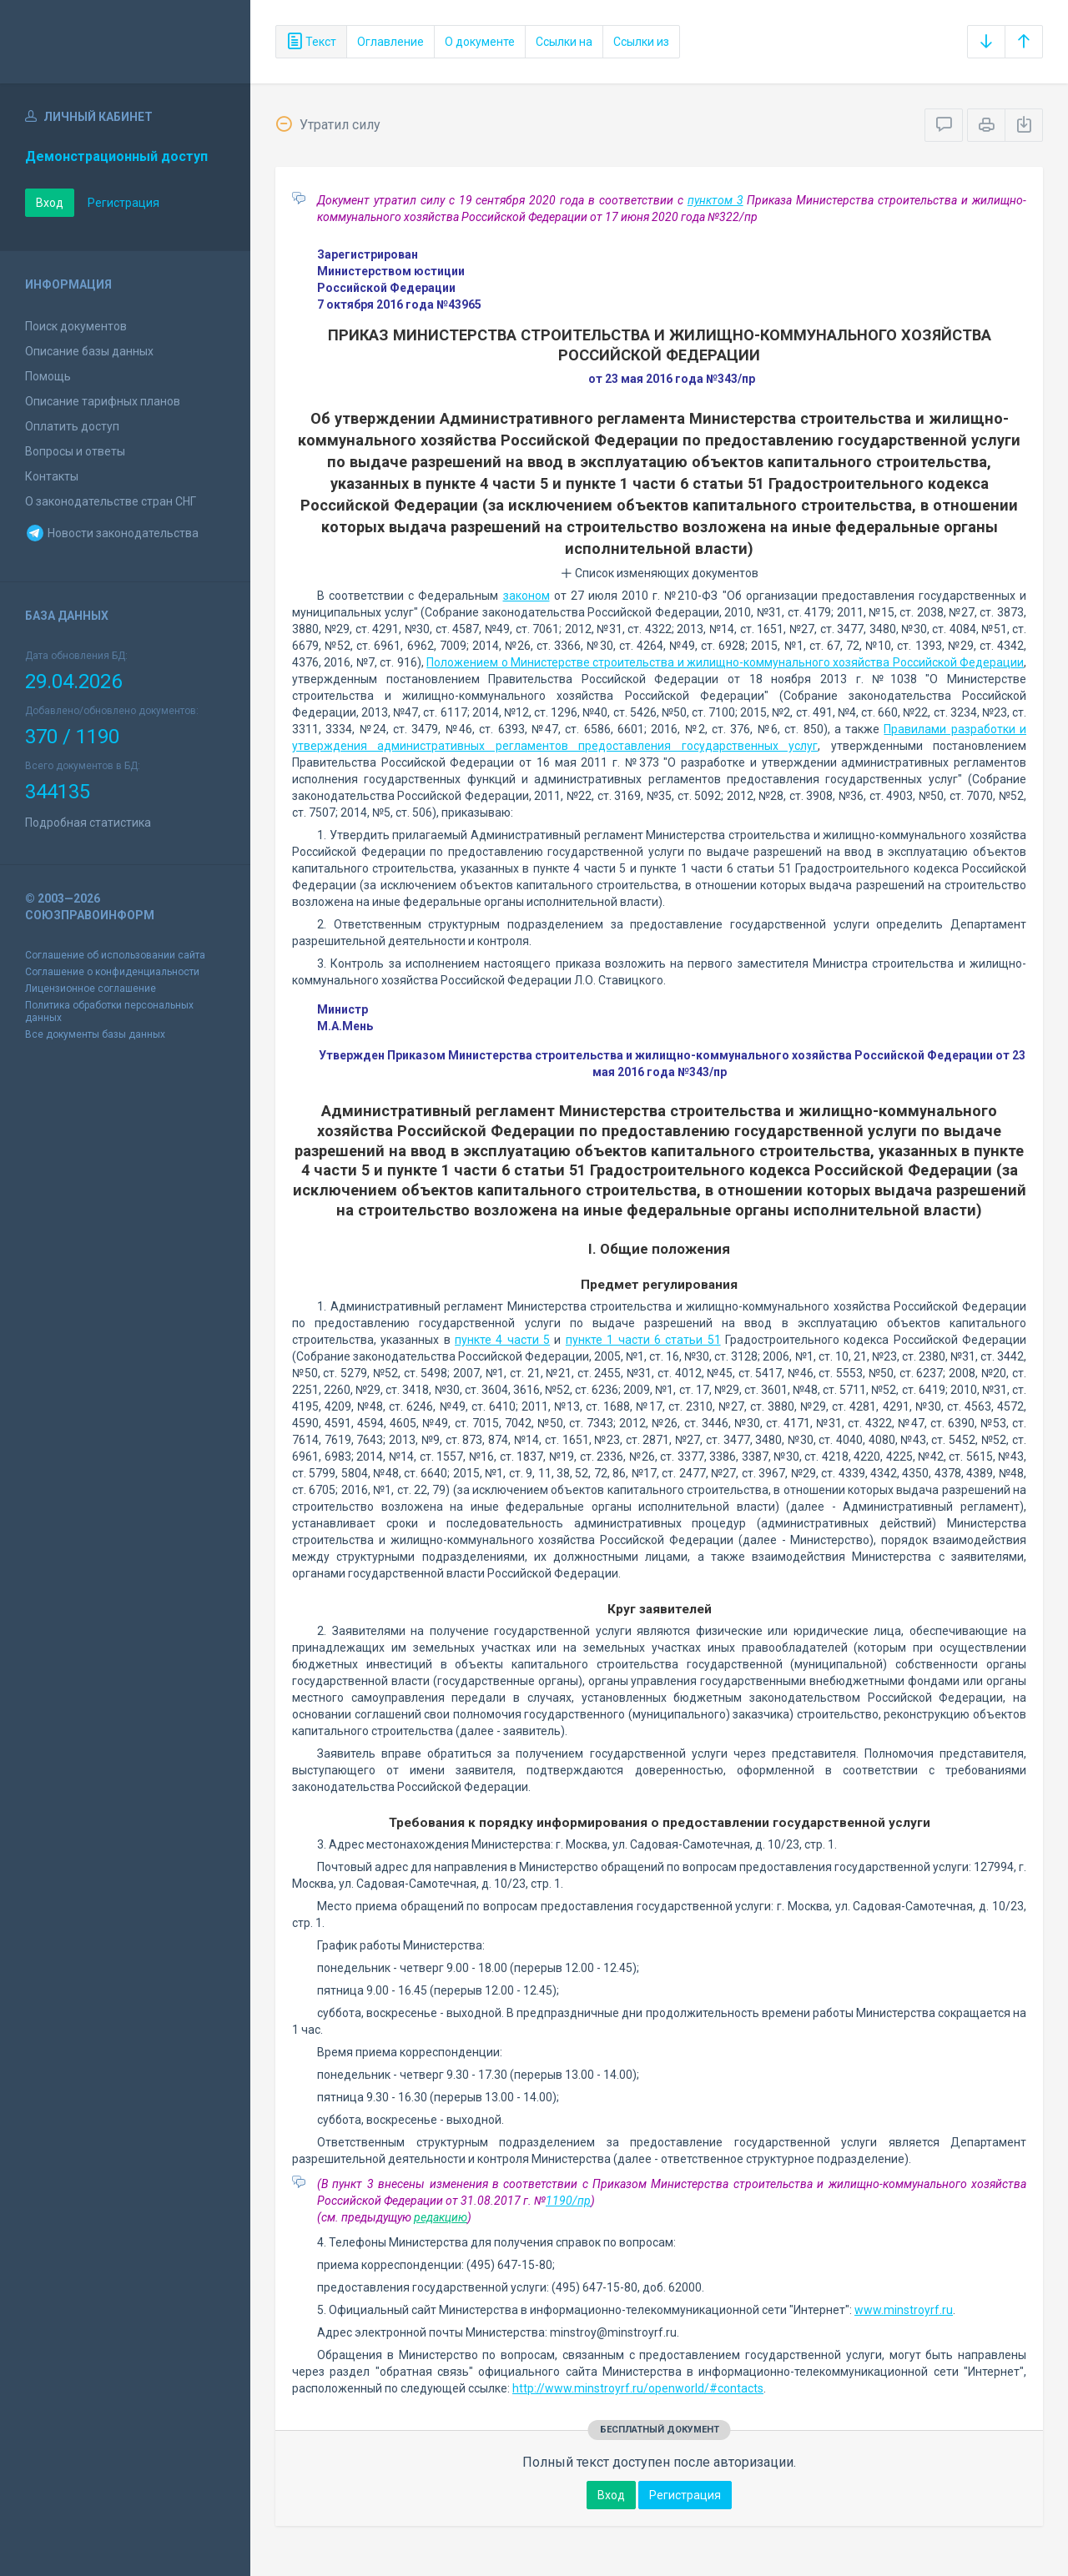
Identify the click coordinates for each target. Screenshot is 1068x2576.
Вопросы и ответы (75, 451)
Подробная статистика (88, 822)
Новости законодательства (112, 533)
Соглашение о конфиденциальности (112, 972)
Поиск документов (76, 326)
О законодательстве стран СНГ (110, 501)
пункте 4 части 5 (502, 1339)
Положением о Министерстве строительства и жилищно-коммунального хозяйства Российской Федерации (725, 662)
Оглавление (390, 41)
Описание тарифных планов (102, 401)
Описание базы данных (89, 351)
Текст (311, 41)
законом (526, 595)
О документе (480, 41)
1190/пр (568, 2200)
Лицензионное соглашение (90, 988)
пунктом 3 (715, 200)
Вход (49, 202)
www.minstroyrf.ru (903, 2310)
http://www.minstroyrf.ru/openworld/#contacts (637, 2388)
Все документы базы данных (95, 1034)
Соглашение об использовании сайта (115, 955)
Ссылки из (641, 41)
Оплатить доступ (72, 426)
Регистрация (123, 202)
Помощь (48, 376)
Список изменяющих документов (659, 573)
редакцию (440, 2217)
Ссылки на (564, 41)
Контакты (51, 476)
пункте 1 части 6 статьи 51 (643, 1339)
